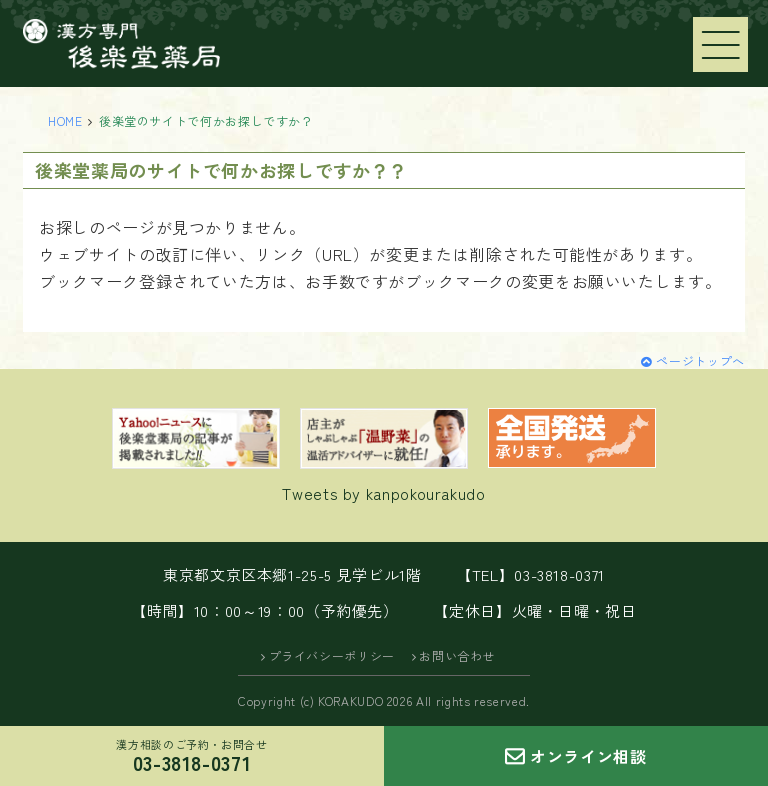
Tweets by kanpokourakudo (383, 493)
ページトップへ (700, 360)
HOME (65, 120)
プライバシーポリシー (332, 655)
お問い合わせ (457, 655)
